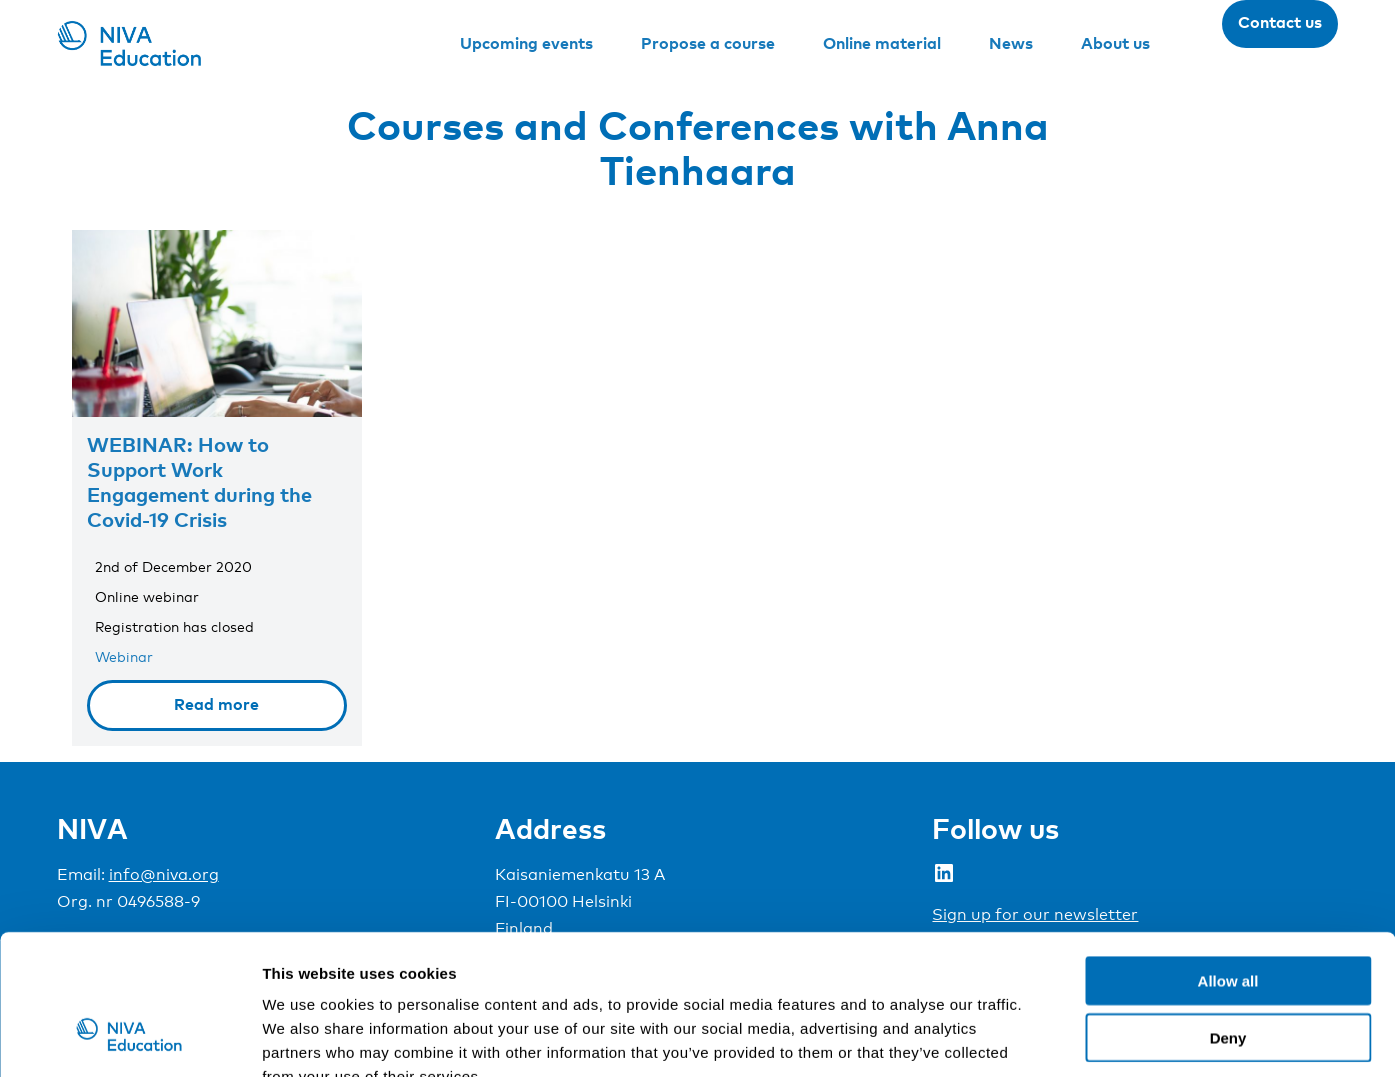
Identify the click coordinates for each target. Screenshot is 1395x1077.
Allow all (1228, 860)
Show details (1049, 1037)
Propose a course (708, 43)
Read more (216, 704)
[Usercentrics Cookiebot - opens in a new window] (129, 1038)
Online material (882, 43)
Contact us (1280, 22)
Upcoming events (526, 43)
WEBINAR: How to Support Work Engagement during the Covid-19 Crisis (199, 481)
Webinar (124, 656)
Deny (1228, 917)
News (1011, 43)
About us (1115, 43)
